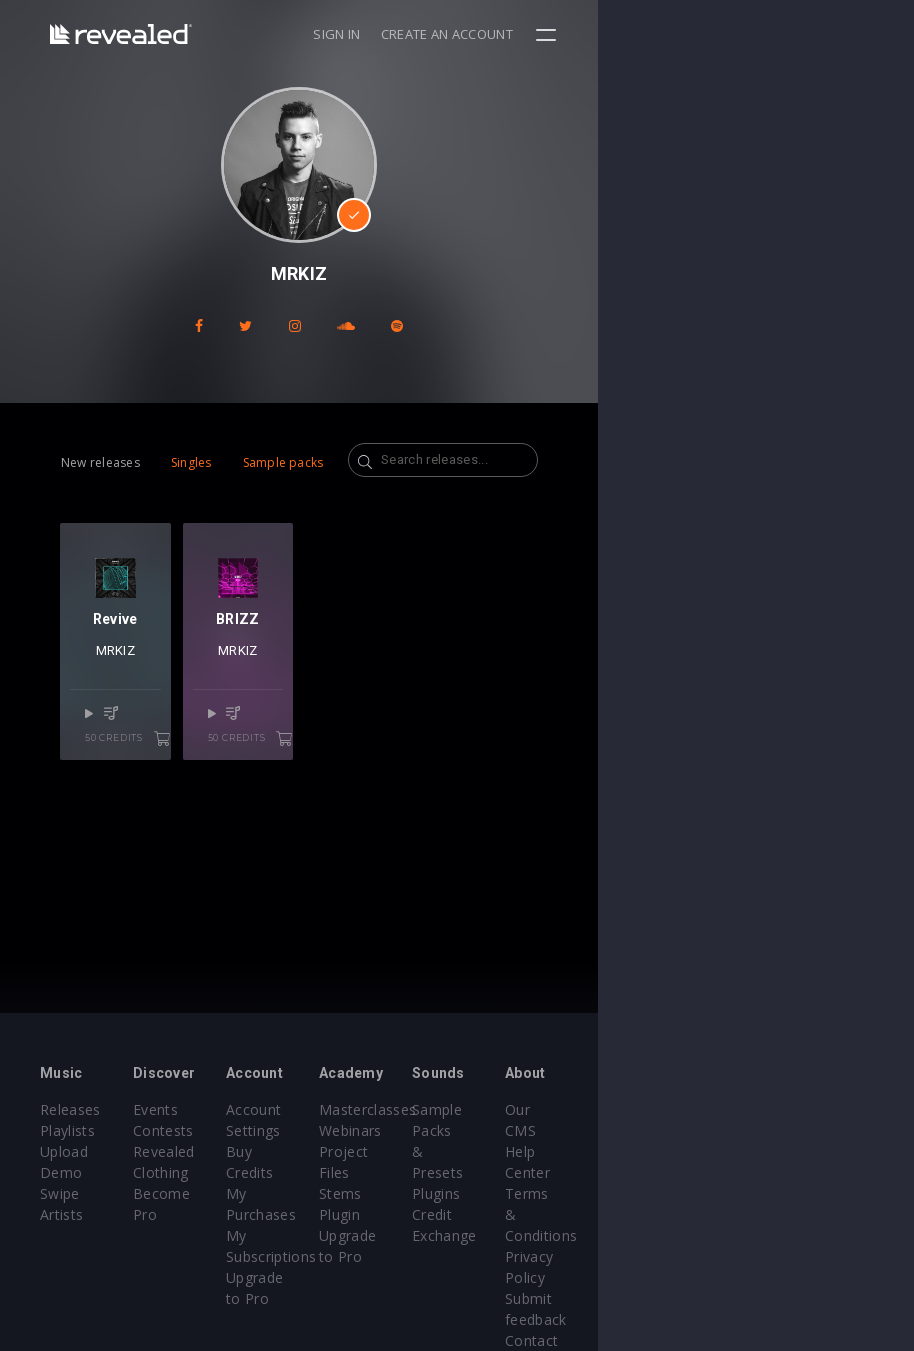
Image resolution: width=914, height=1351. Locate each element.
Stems (498, 1172)
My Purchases (378, 1172)
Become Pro (228, 1193)
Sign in (652, 34)
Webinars (508, 1130)
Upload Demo (87, 1151)
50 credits (182, 793)
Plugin (497, 1193)
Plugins (647, 1151)
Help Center (808, 1130)
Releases (70, 1109)
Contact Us (805, 1256)
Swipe (60, 1172)
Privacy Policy (814, 1193)
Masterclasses (525, 1109)
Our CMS (798, 1109)
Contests (216, 1130)
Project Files (519, 1151)
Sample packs (283, 462)
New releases (100, 462)
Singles (191, 462)
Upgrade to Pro (383, 1235)
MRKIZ (154, 729)
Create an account (763, 34)
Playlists (67, 1130)
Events (208, 1109)
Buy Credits (370, 1151)
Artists (61, 1193)
